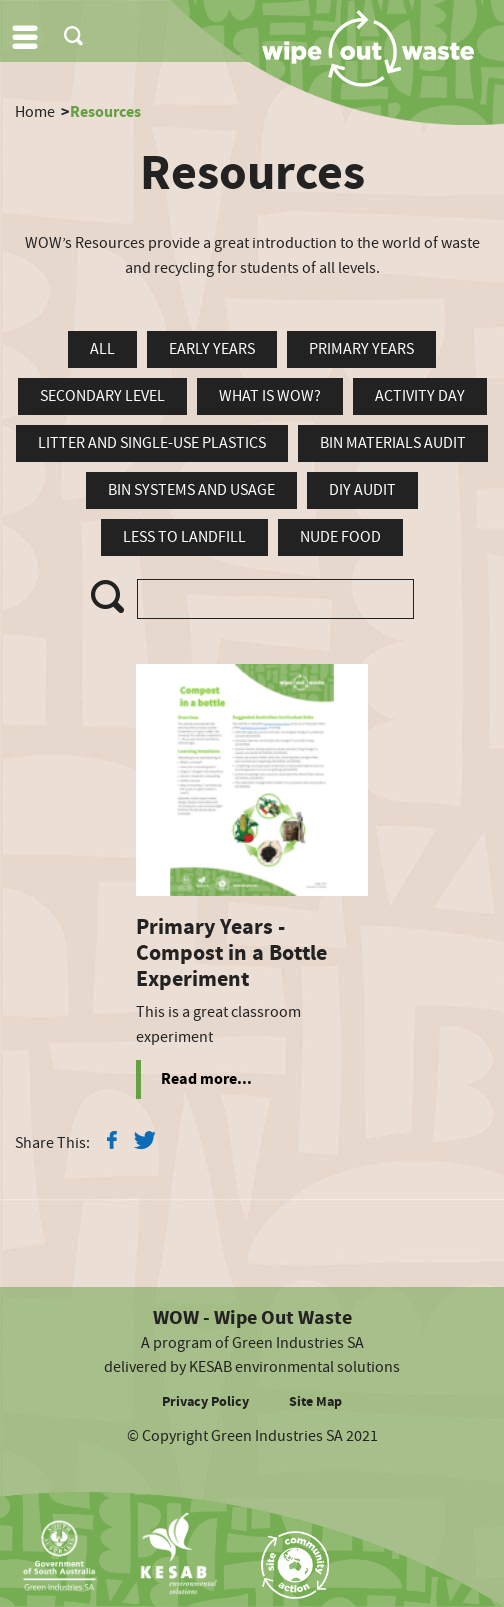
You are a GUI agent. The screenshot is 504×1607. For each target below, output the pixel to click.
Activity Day (420, 396)
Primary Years (361, 349)
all (102, 349)
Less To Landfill (184, 537)
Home (35, 112)
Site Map (315, 1402)
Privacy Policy (205, 1402)
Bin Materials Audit (393, 443)
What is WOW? (270, 396)
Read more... (206, 1079)
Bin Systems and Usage (191, 490)
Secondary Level (102, 396)
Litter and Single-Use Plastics (152, 443)
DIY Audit (362, 490)
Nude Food (340, 537)
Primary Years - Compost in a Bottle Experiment (231, 954)
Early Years (212, 349)
